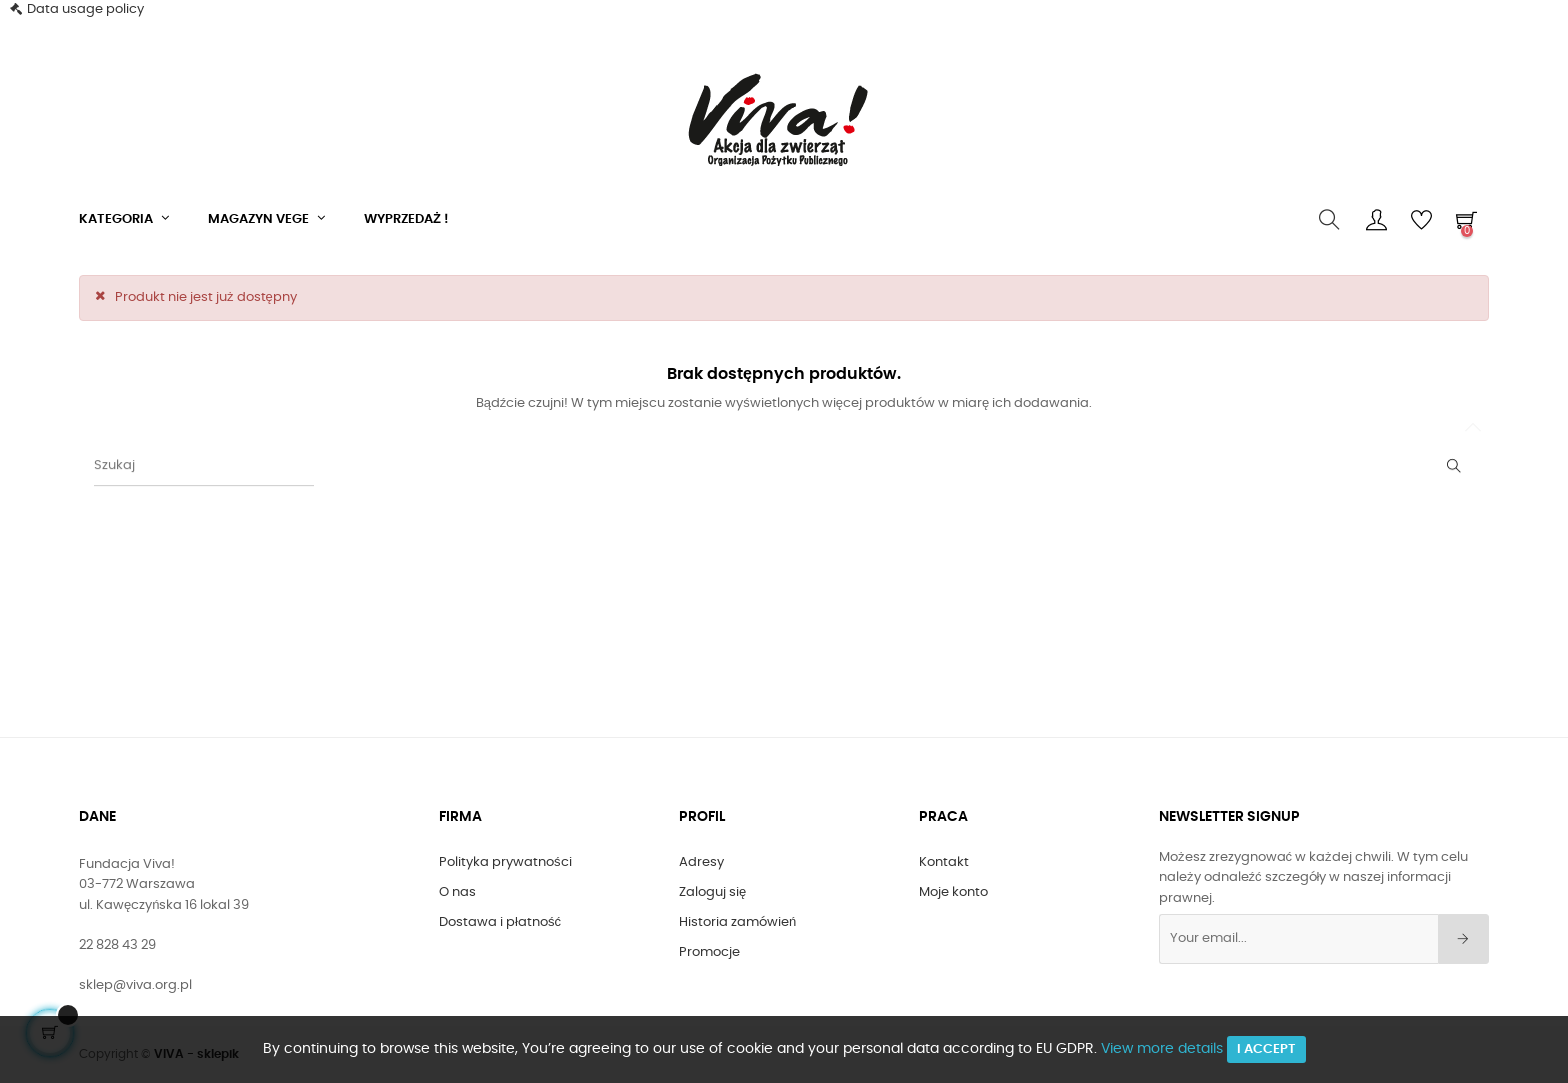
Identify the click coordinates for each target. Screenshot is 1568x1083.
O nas (457, 892)
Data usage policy (85, 9)
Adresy (701, 862)
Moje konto (953, 892)
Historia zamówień (737, 922)
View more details (1162, 1049)
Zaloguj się (712, 892)
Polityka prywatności (505, 862)
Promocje (709, 952)
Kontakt (944, 862)
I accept (1266, 1049)
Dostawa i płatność (500, 922)
